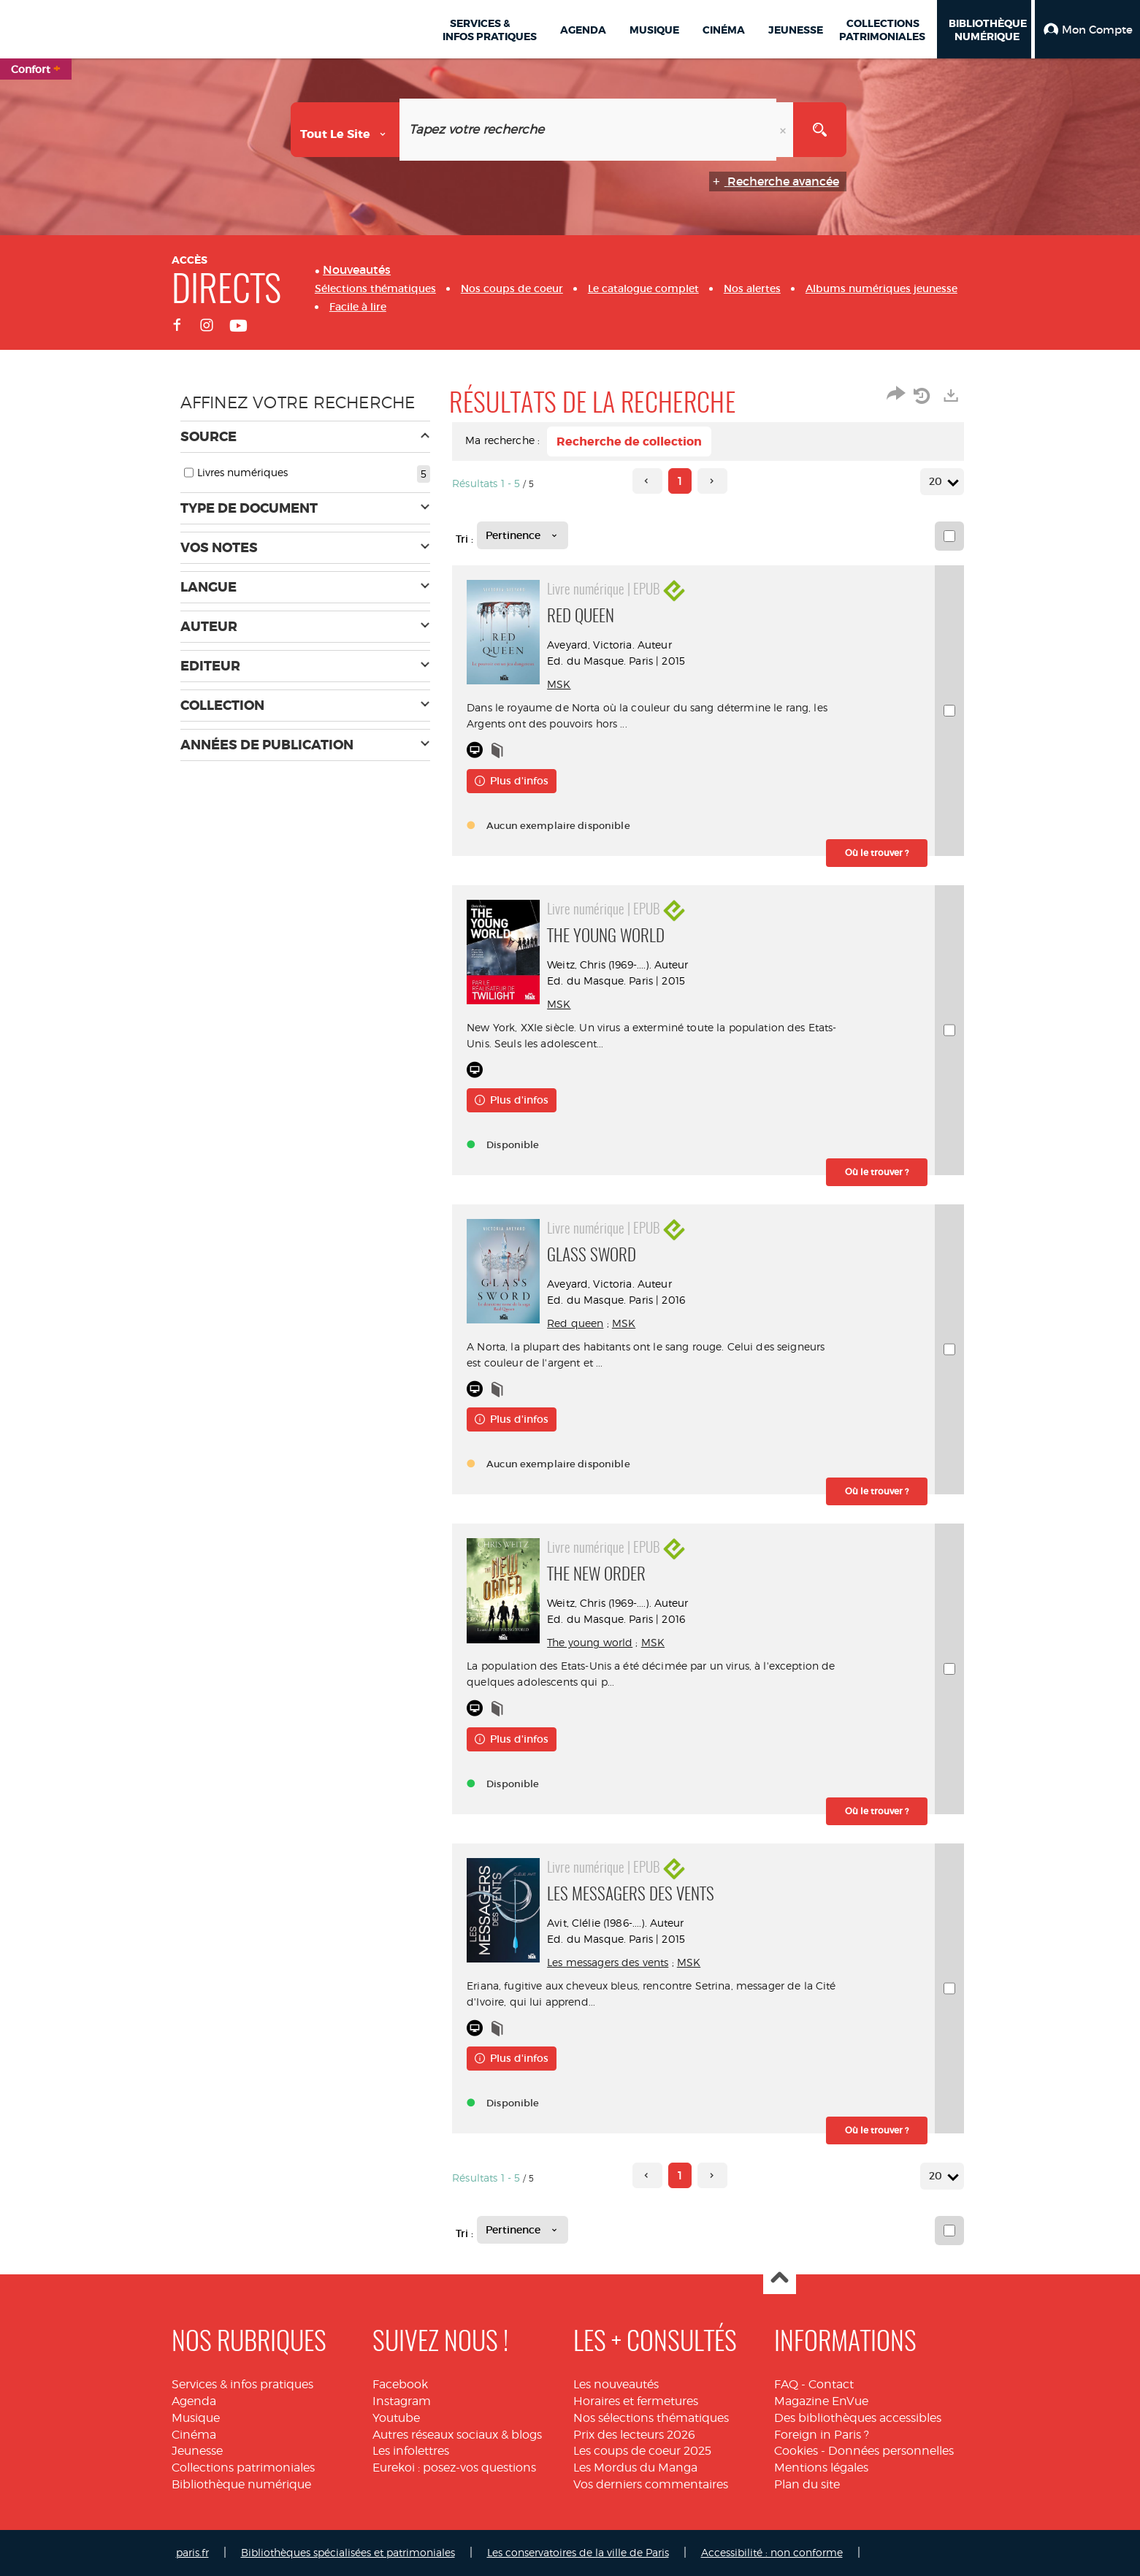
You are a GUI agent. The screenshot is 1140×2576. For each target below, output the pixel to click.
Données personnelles (891, 2451)
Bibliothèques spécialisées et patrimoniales (348, 2552)
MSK (573, 684)
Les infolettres (410, 2451)
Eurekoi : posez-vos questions (454, 2467)
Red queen (590, 1323)
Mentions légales (821, 2467)
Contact (831, 2384)
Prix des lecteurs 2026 (634, 2435)
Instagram (401, 2401)
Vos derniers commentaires (650, 2484)
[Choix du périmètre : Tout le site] (345, 130)
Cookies (796, 2451)
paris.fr (192, 2552)
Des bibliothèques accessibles (857, 2418)
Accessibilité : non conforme (772, 2552)
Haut (779, 2278)
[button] (1087, 29)
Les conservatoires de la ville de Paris (578, 2552)
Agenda (194, 2401)
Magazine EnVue (821, 2401)
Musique (196, 2418)
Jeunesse (197, 2451)
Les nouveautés (616, 2384)
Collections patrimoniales (243, 2467)
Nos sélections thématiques (651, 2418)
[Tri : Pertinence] (522, 535)
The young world (604, 1642)
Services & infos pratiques (242, 2384)
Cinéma (194, 2435)
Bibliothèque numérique (241, 2484)
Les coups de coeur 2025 (642, 2451)
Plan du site (807, 2484)
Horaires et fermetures (635, 2401)
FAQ (786, 2384)
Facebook (400, 2384)
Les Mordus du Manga (635, 2467)
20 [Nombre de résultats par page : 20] (937, 482)
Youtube (396, 2418)
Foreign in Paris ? (821, 2435)
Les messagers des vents (622, 1962)
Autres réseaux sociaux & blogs (457, 2435)
